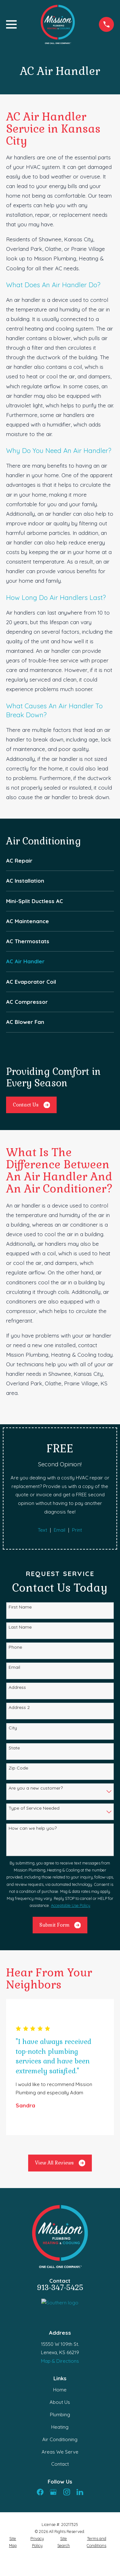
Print (77, 1530)
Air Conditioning (59, 2439)
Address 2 (19, 1707)
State (14, 1748)
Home (60, 2390)
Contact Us (31, 1105)
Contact (60, 2464)
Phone (15, 1647)
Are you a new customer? (36, 1788)
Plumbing (60, 2415)
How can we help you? (33, 1828)
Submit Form (60, 1925)
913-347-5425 (60, 2287)
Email (59, 1530)
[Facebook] (40, 2492)
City (13, 1728)
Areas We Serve (60, 2452)
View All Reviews (60, 2163)
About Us (60, 2402)
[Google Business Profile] (53, 2492)
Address (17, 1687)
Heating (59, 2427)
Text (42, 1530)
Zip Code (18, 1768)
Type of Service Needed (34, 1808)
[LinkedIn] (79, 2492)
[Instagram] (66, 2492)
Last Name (20, 1627)
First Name (20, 1607)
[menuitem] (60, 861)
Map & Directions (60, 2361)
